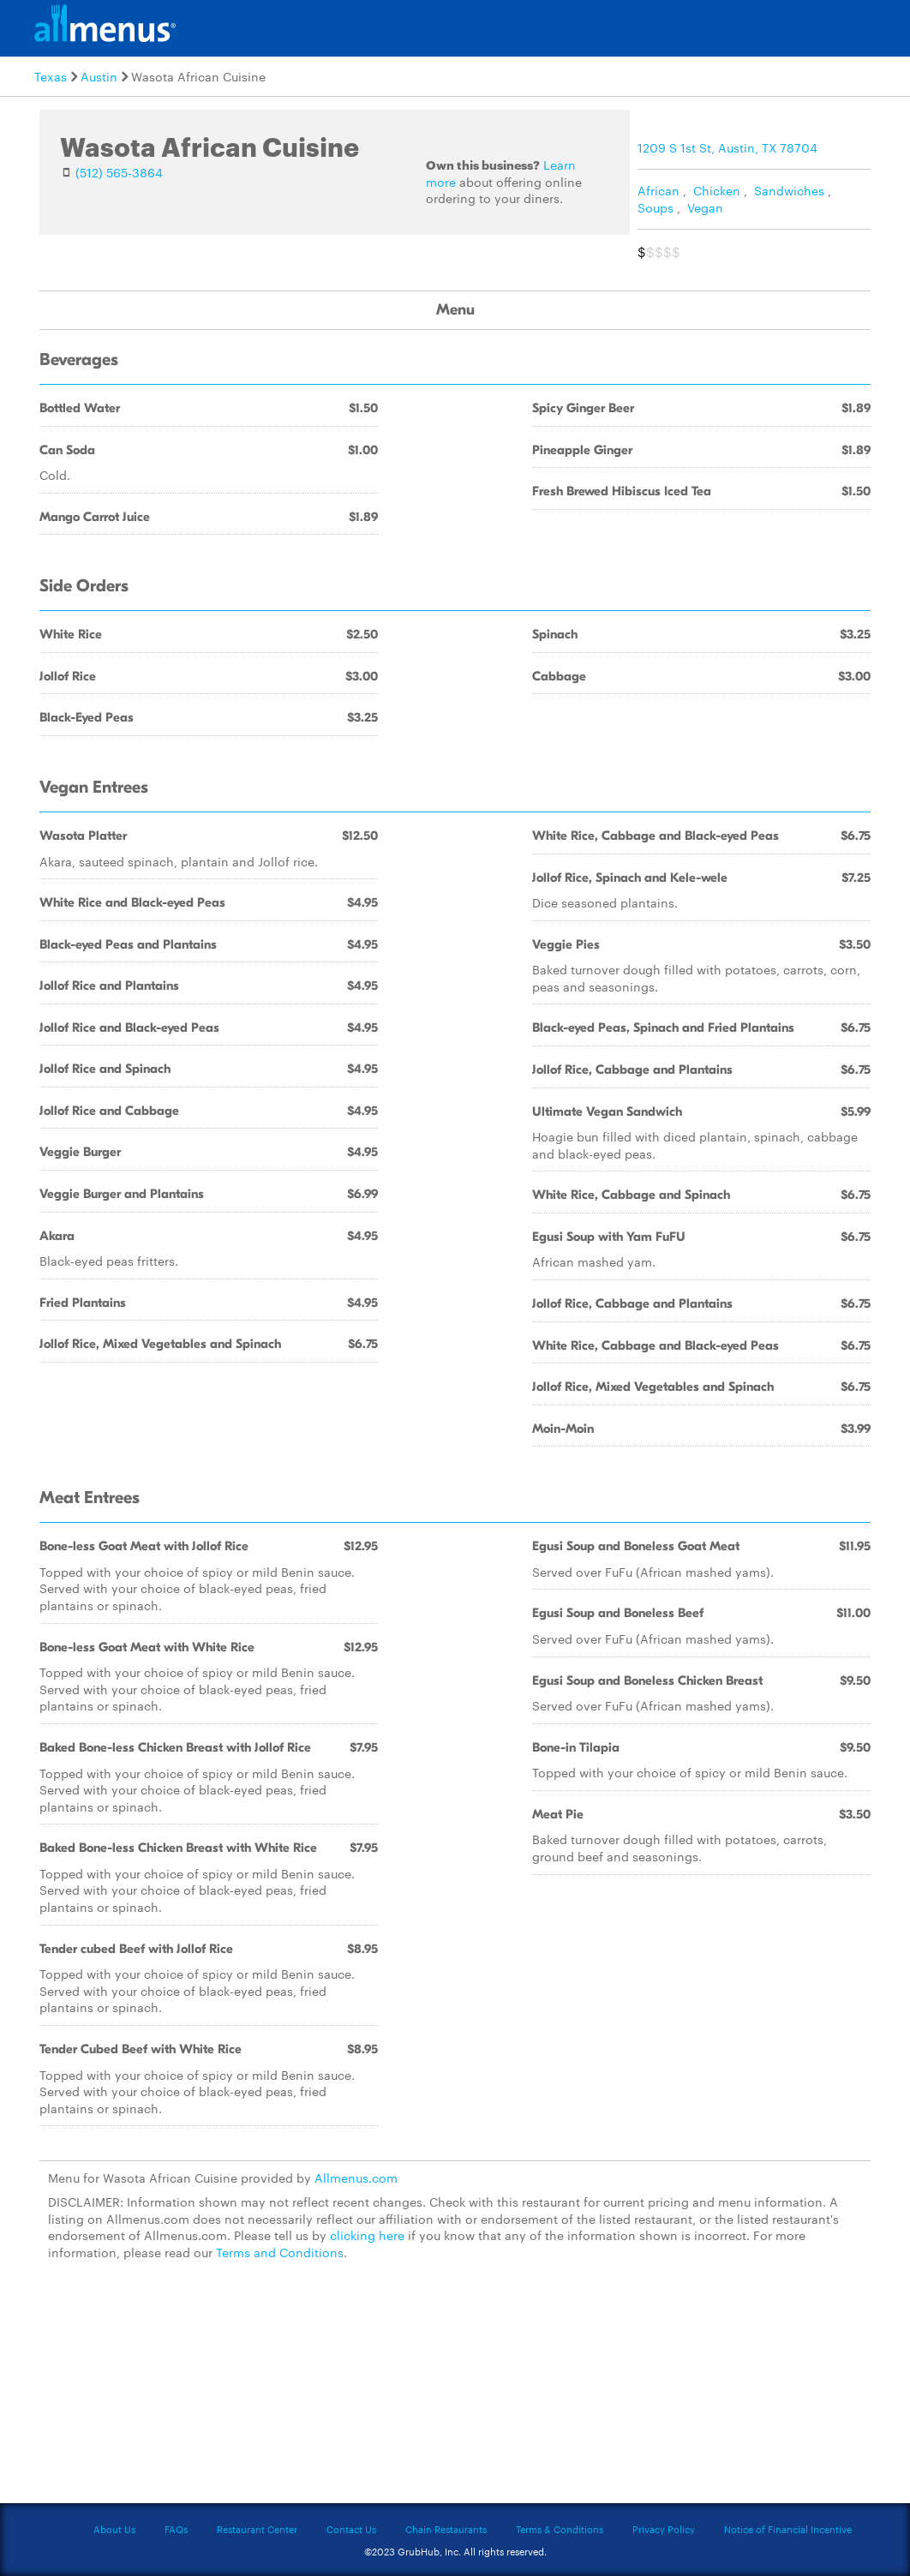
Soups (656, 207)
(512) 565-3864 (119, 172)
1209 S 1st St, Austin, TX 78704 (727, 147)
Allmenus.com (356, 2177)
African (659, 190)
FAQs (176, 2529)
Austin (99, 76)
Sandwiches (789, 190)
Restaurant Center (257, 2529)
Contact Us (351, 2529)
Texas (50, 76)
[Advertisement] (455, 2392)
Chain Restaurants (446, 2529)
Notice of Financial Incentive (788, 2529)
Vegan (705, 207)
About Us (114, 2529)
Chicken (716, 190)
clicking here (367, 2235)
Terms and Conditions (280, 2252)
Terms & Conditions (559, 2529)
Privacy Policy (663, 2529)
